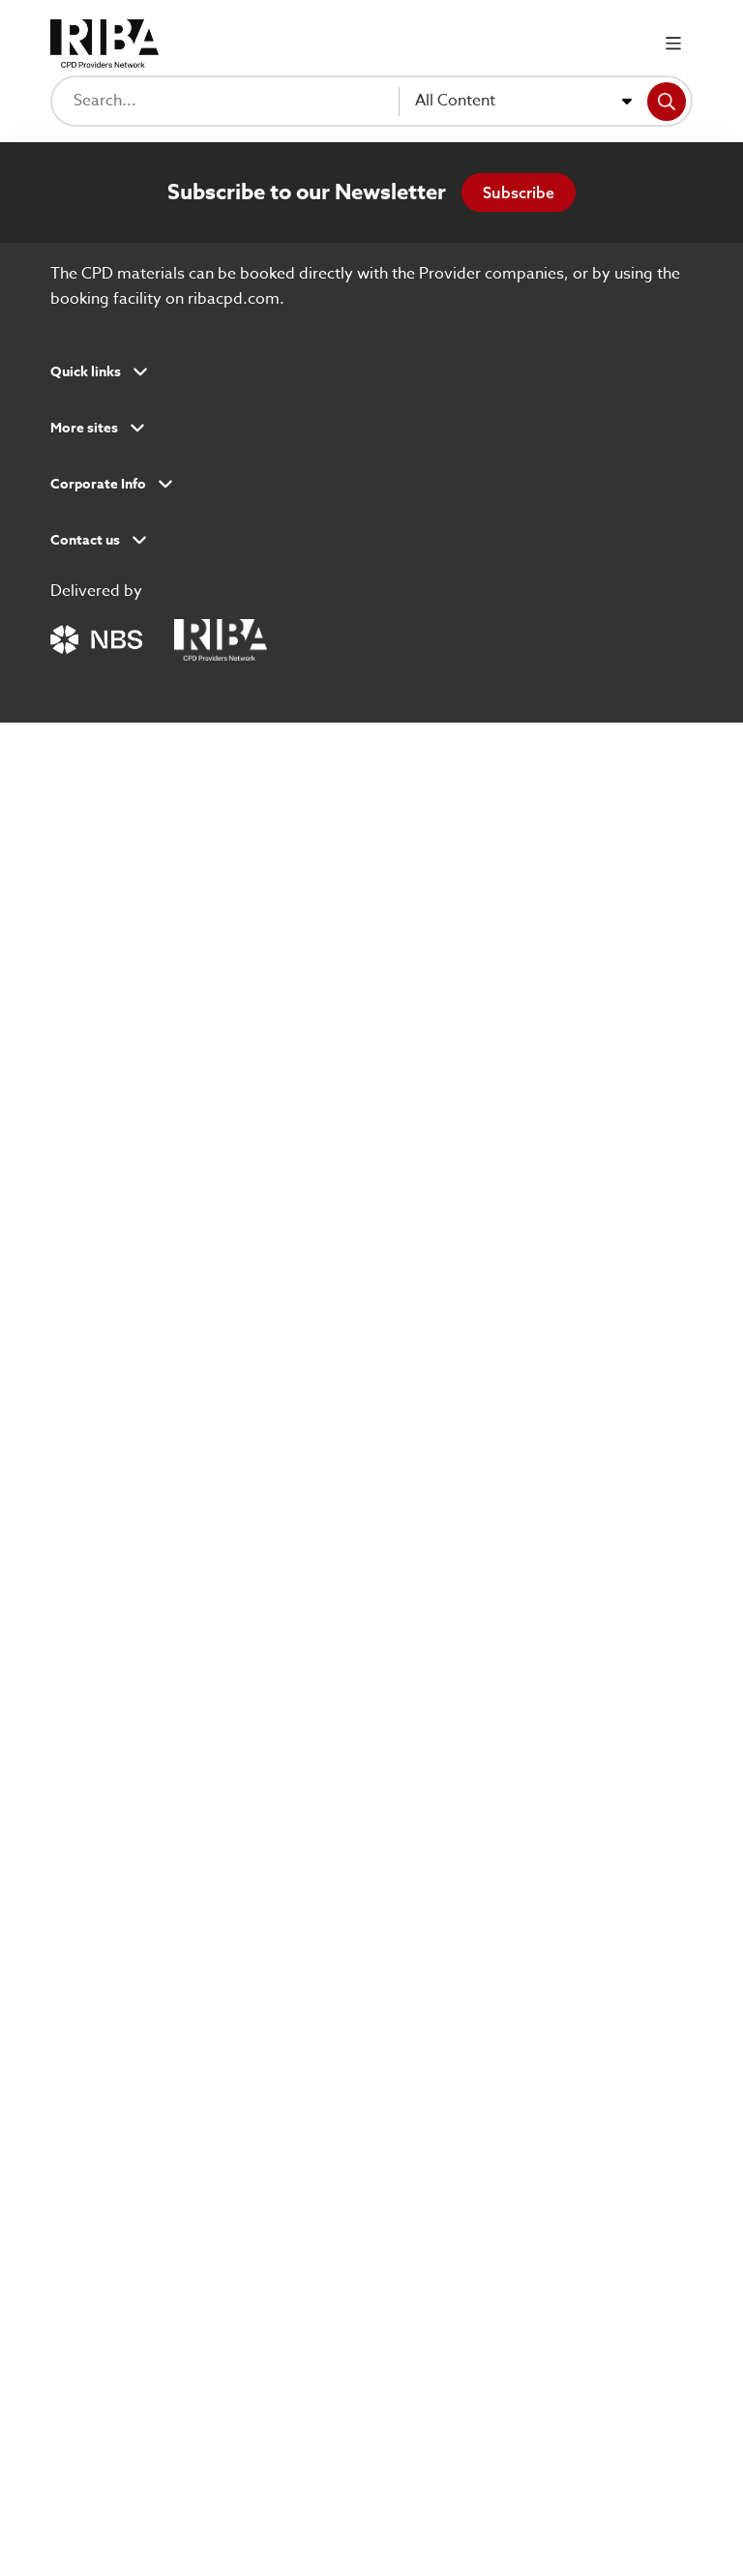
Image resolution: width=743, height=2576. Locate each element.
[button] (371, 378)
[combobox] (523, 101)
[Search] (666, 101)
